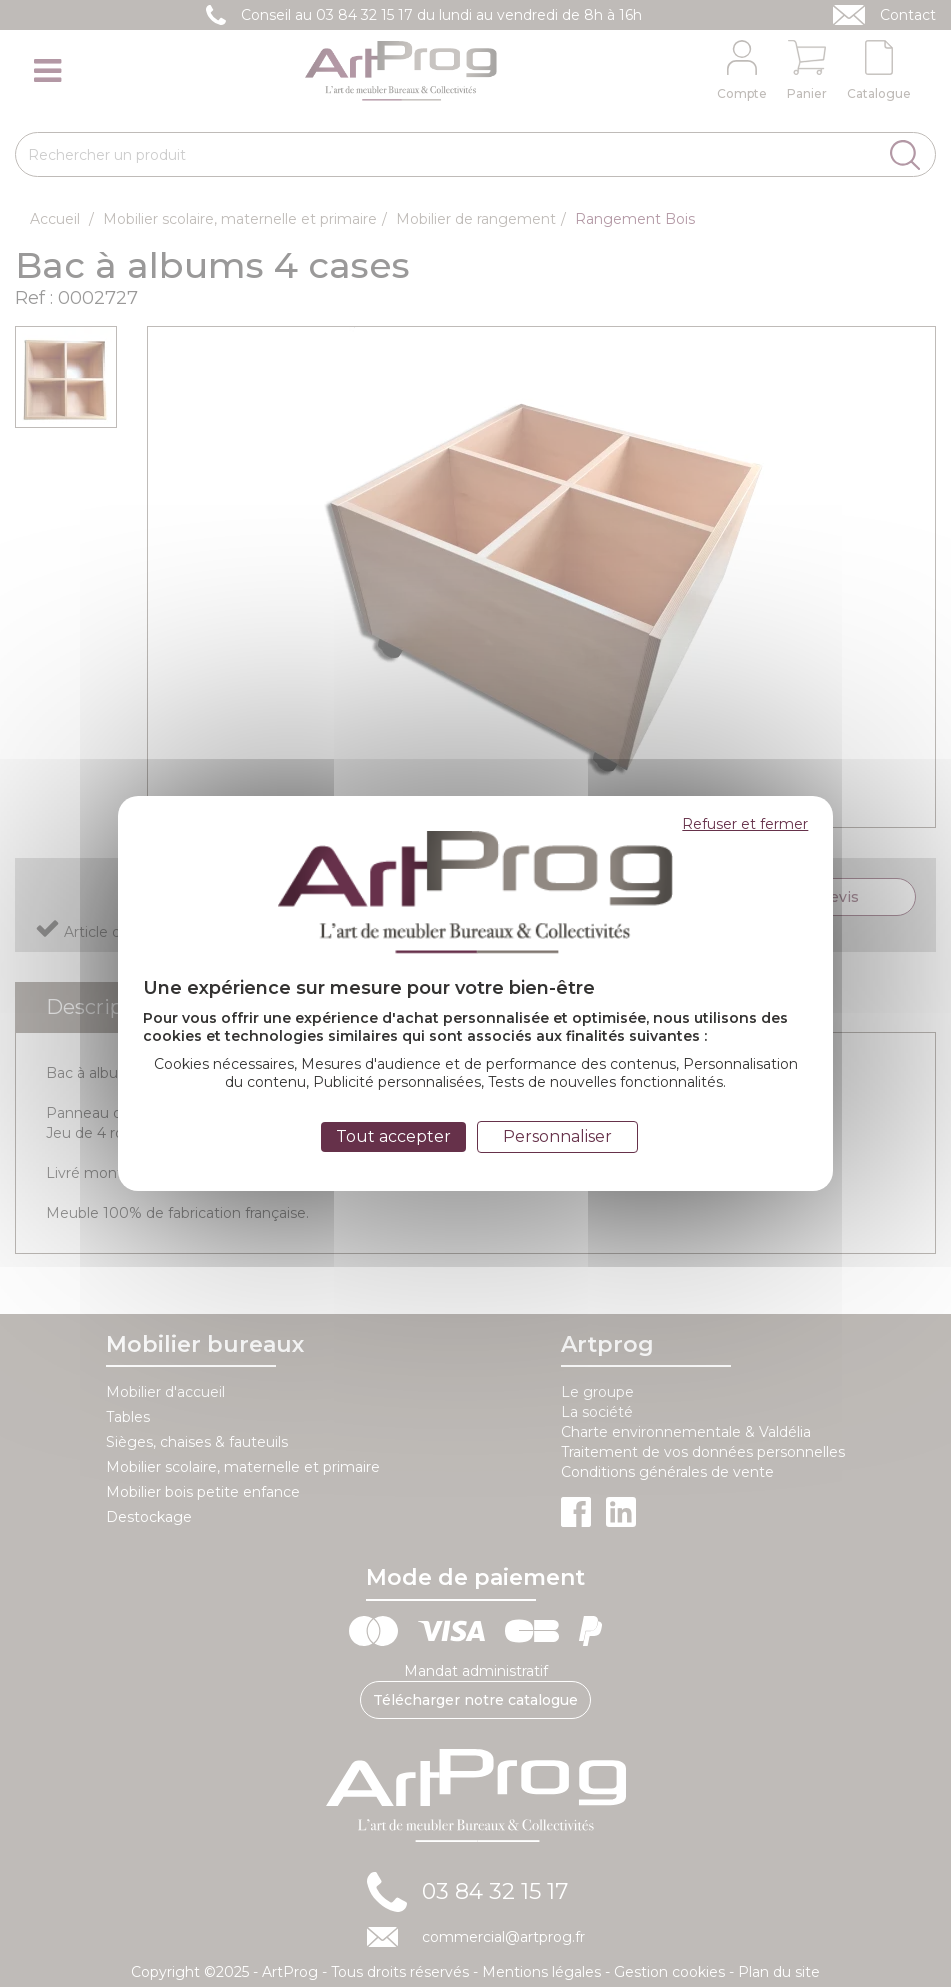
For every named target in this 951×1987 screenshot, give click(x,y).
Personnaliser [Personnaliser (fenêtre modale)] (557, 1136)
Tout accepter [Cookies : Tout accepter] (393, 1136)
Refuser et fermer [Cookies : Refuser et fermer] (745, 824)
